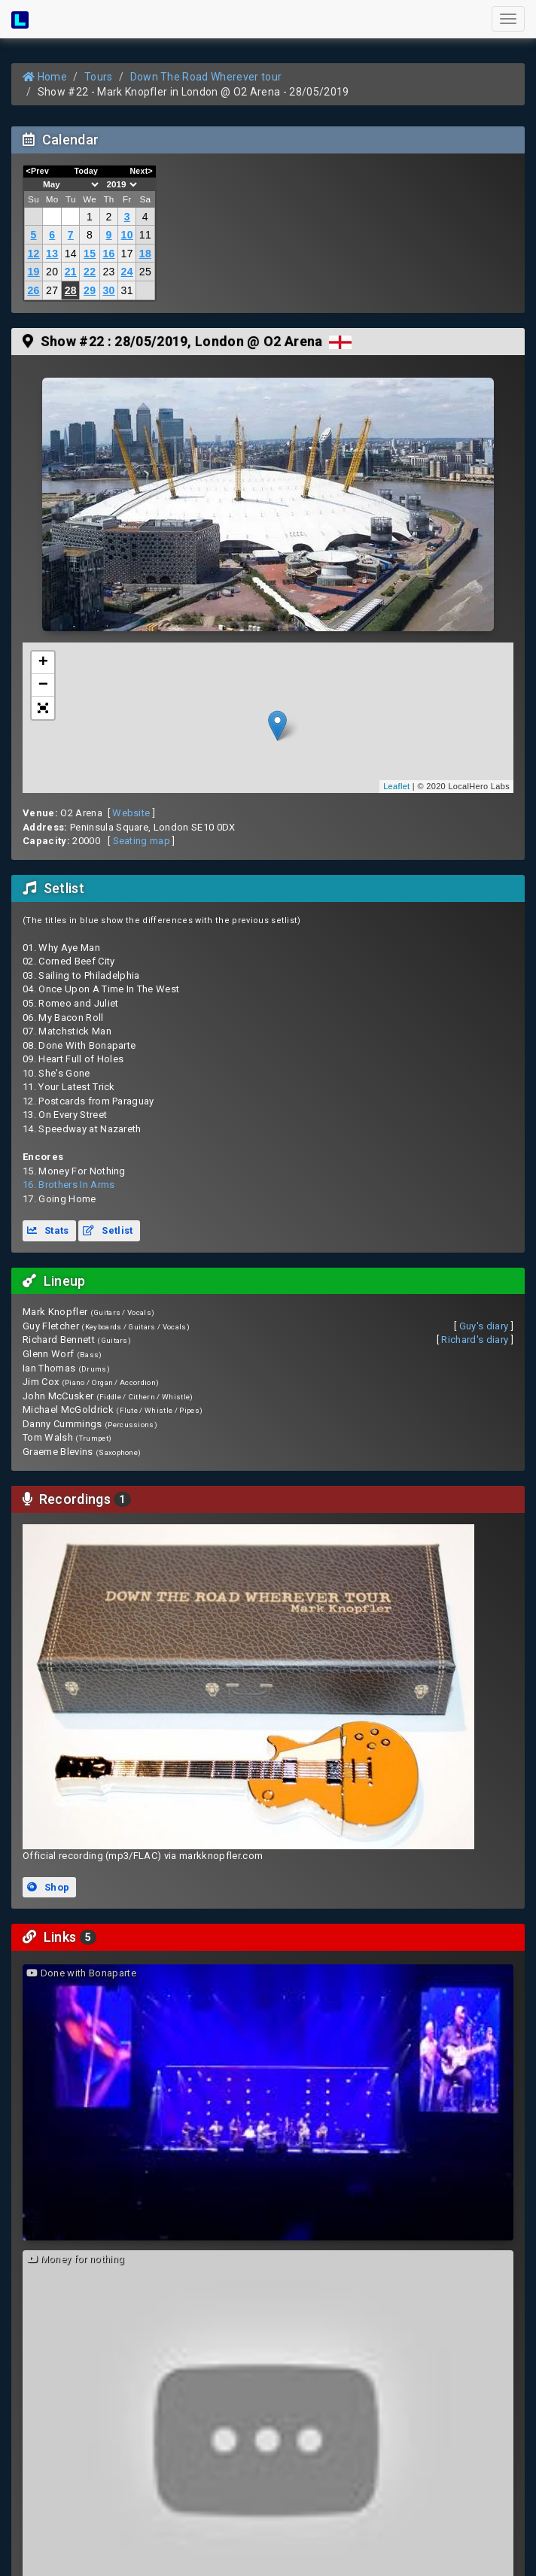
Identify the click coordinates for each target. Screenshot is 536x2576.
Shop (48, 1887)
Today (86, 170)
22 (90, 272)
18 (145, 254)
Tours (98, 77)
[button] (43, 708)
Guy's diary (484, 1326)
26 (33, 290)
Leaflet (396, 786)
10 (127, 235)
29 (90, 290)
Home (45, 77)
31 (127, 290)
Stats (48, 1230)
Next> (141, 170)
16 (108, 254)
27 (52, 290)
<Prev (38, 170)
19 (33, 272)
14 (71, 254)
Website (131, 813)
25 (145, 272)
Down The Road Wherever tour (206, 77)
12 (33, 254)
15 (90, 254)
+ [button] (43, 663)
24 (127, 272)
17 (127, 254)
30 (108, 290)
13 (52, 254)
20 (52, 272)
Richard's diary (474, 1339)
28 (71, 290)
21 (71, 272)
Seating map (142, 840)
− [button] (43, 685)
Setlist (107, 1230)
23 (108, 272)
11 (145, 235)
